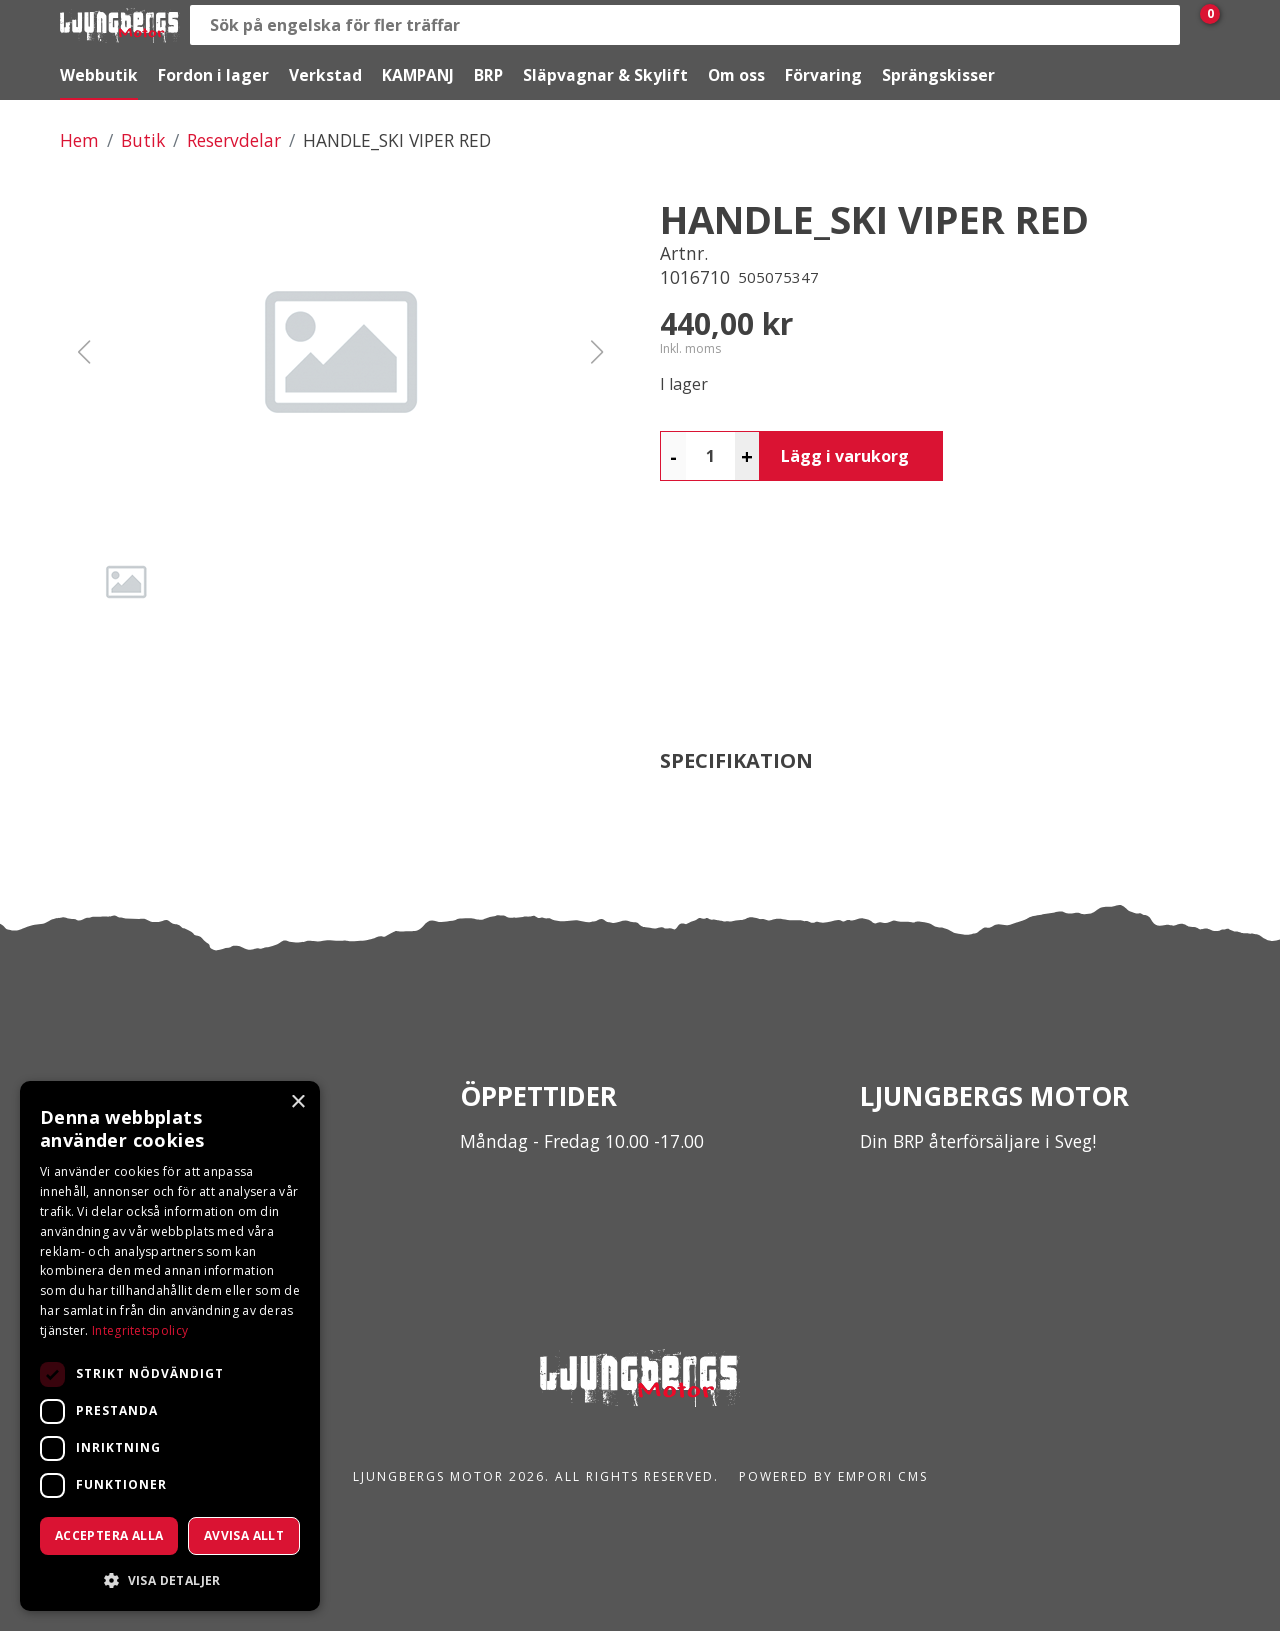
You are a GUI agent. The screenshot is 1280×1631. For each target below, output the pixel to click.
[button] (340, 352)
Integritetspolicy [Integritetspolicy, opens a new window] (140, 1330)
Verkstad (325, 75)
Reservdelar (234, 140)
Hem (79, 140)
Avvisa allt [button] (244, 1535)
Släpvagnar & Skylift (605, 75)
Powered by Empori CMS (833, 1476)
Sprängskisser (938, 75)
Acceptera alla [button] (109, 1535)
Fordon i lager (213, 75)
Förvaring (823, 75)
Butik (143, 140)
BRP (488, 75)
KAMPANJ (418, 75)
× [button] (297, 1102)
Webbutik (99, 75)
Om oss (736, 75)
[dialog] (170, 1346)
